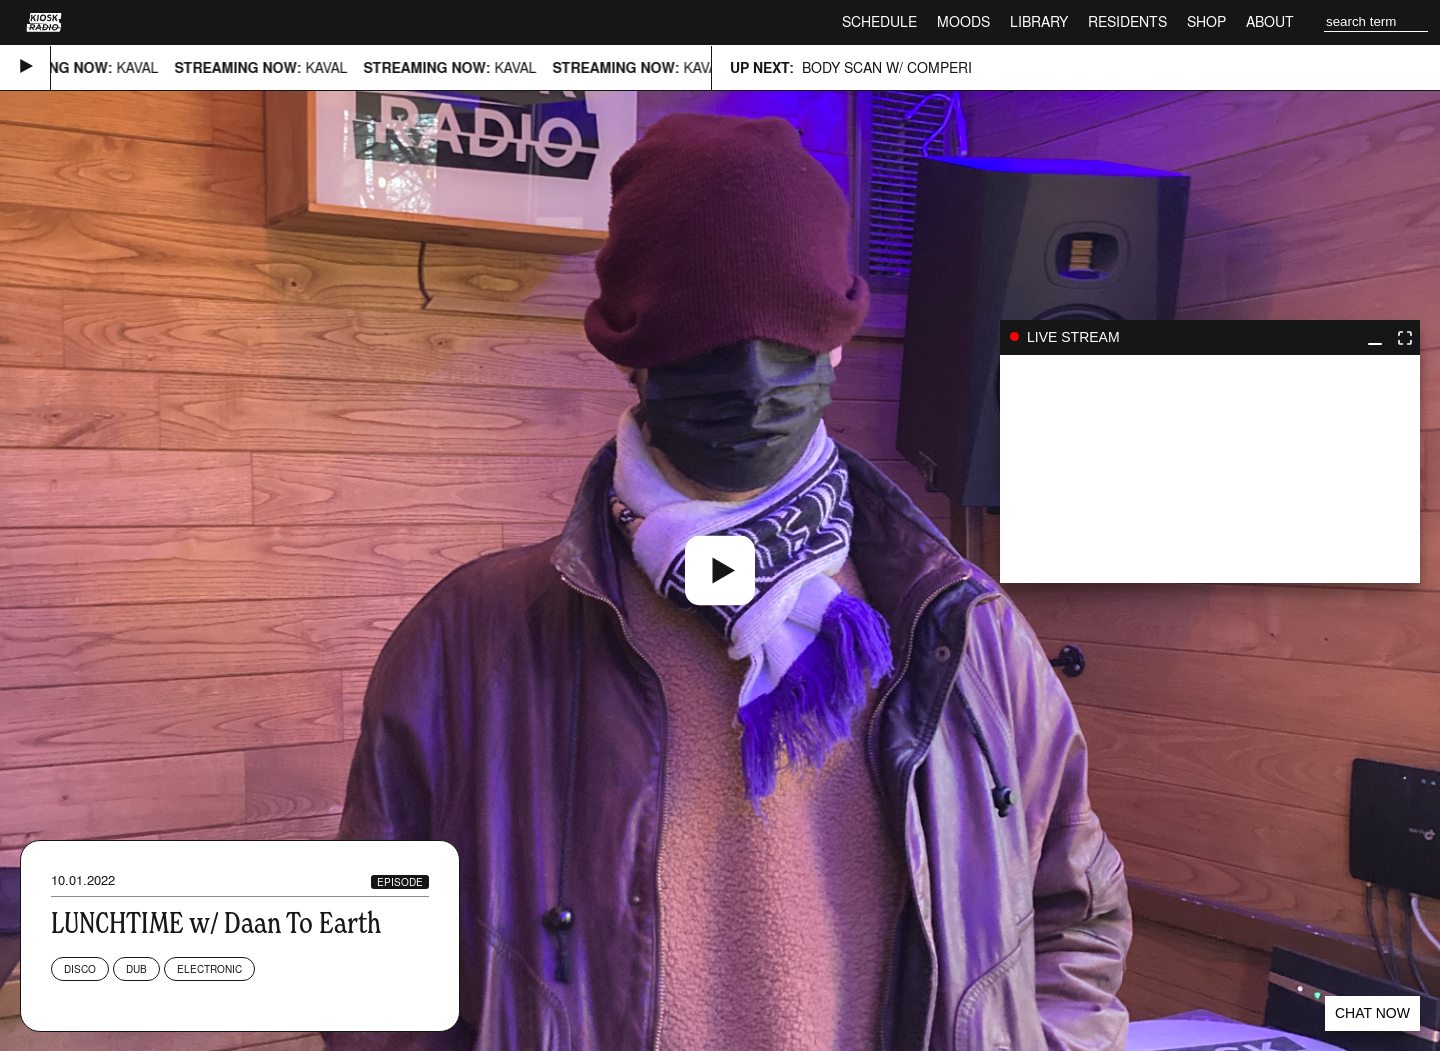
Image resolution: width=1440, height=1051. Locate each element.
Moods (963, 21)
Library (1039, 21)
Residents (1127, 21)
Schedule (879, 21)
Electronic (209, 969)
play (1210, 469)
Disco (80, 969)
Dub (136, 969)
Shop (1206, 21)
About (1270, 21)
